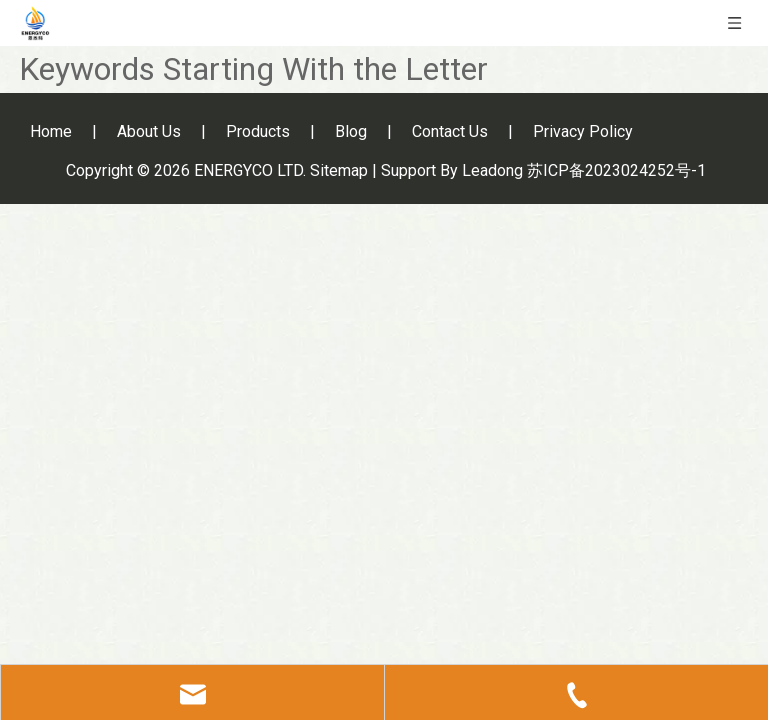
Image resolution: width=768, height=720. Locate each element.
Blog (351, 131)
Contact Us (450, 131)
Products (258, 131)
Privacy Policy (583, 131)
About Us (149, 131)
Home (51, 131)
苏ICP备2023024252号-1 (616, 170)
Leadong (492, 170)
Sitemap (339, 170)
